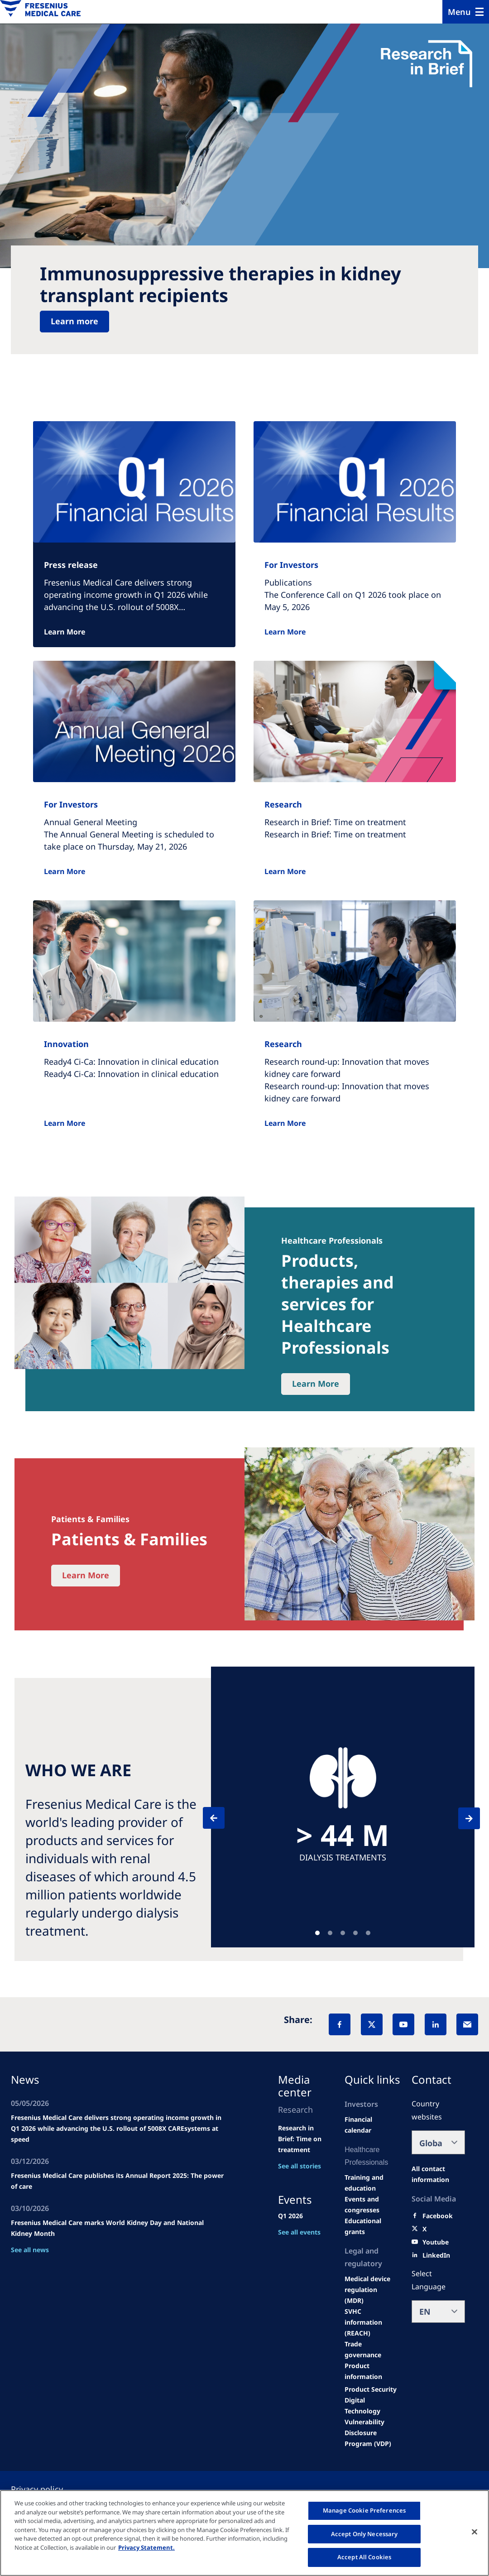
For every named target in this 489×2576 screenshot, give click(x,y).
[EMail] (467, 2024)
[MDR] (371, 2289)
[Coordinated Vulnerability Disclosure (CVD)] (371, 2422)
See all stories (299, 2166)
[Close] (474, 2532)
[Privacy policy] (48, 2489)
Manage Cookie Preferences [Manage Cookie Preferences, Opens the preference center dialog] (364, 2510)
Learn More (64, 632)
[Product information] (371, 2371)
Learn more (74, 321)
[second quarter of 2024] (371, 2125)
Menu (459, 11)
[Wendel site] (371, 2183)
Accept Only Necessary (364, 2534)
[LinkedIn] (435, 2024)
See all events (299, 2232)
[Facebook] (339, 2024)
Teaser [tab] (317, 1933)
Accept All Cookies (364, 2557)
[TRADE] (371, 2349)
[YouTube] (403, 2024)
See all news (30, 2249)
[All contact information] (438, 2174)
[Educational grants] (371, 2226)
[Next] (461, 1818)
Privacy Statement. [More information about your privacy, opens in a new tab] (146, 2547)
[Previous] (222, 1818)
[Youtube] (435, 2242)
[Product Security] (371, 2389)
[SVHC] (371, 2322)
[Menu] (465, 12)
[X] (372, 2024)
